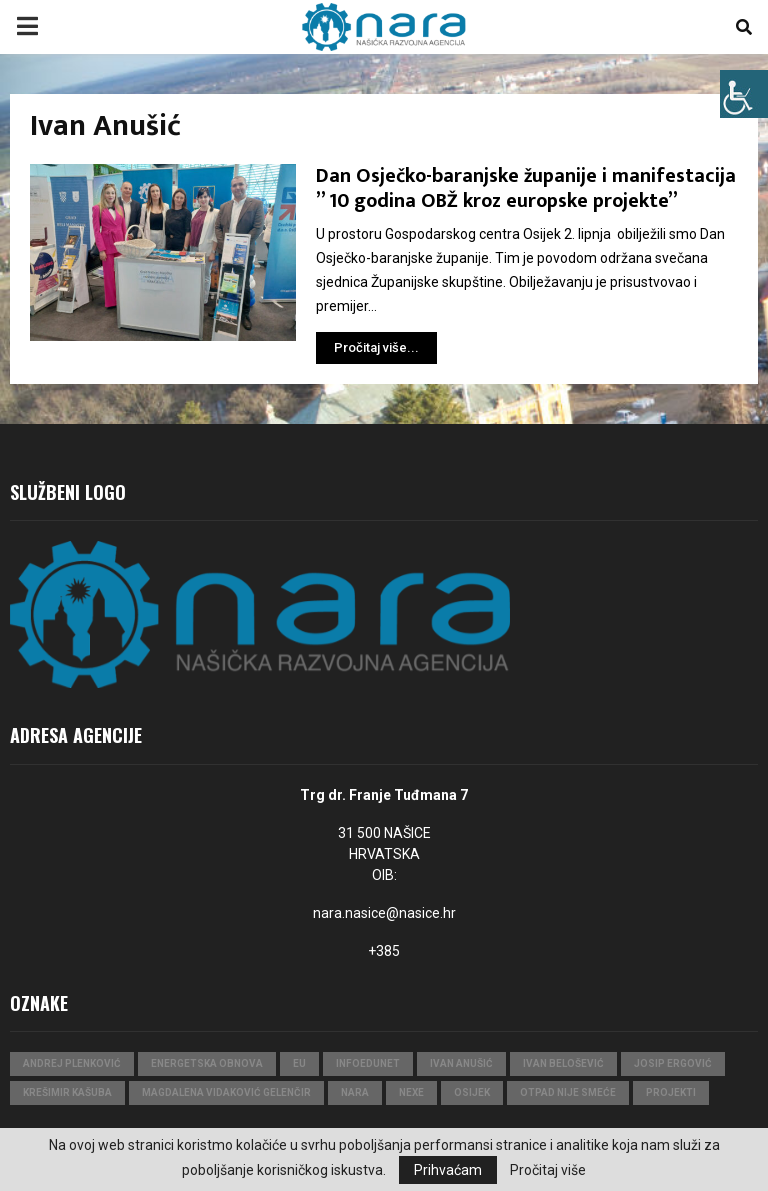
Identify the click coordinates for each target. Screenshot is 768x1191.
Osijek (472, 1092)
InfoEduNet (368, 1063)
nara (355, 1092)
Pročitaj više (548, 1170)
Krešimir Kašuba (67, 1092)
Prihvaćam (448, 1170)
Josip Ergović (673, 1063)
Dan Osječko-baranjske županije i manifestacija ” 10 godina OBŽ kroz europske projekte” (526, 188)
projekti (671, 1092)
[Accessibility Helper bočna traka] (744, 94)
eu (299, 1063)
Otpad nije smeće (568, 1092)
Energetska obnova (207, 1063)
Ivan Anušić (461, 1063)
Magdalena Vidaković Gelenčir (226, 1092)
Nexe (411, 1092)
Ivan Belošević (563, 1063)
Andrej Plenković (72, 1063)
